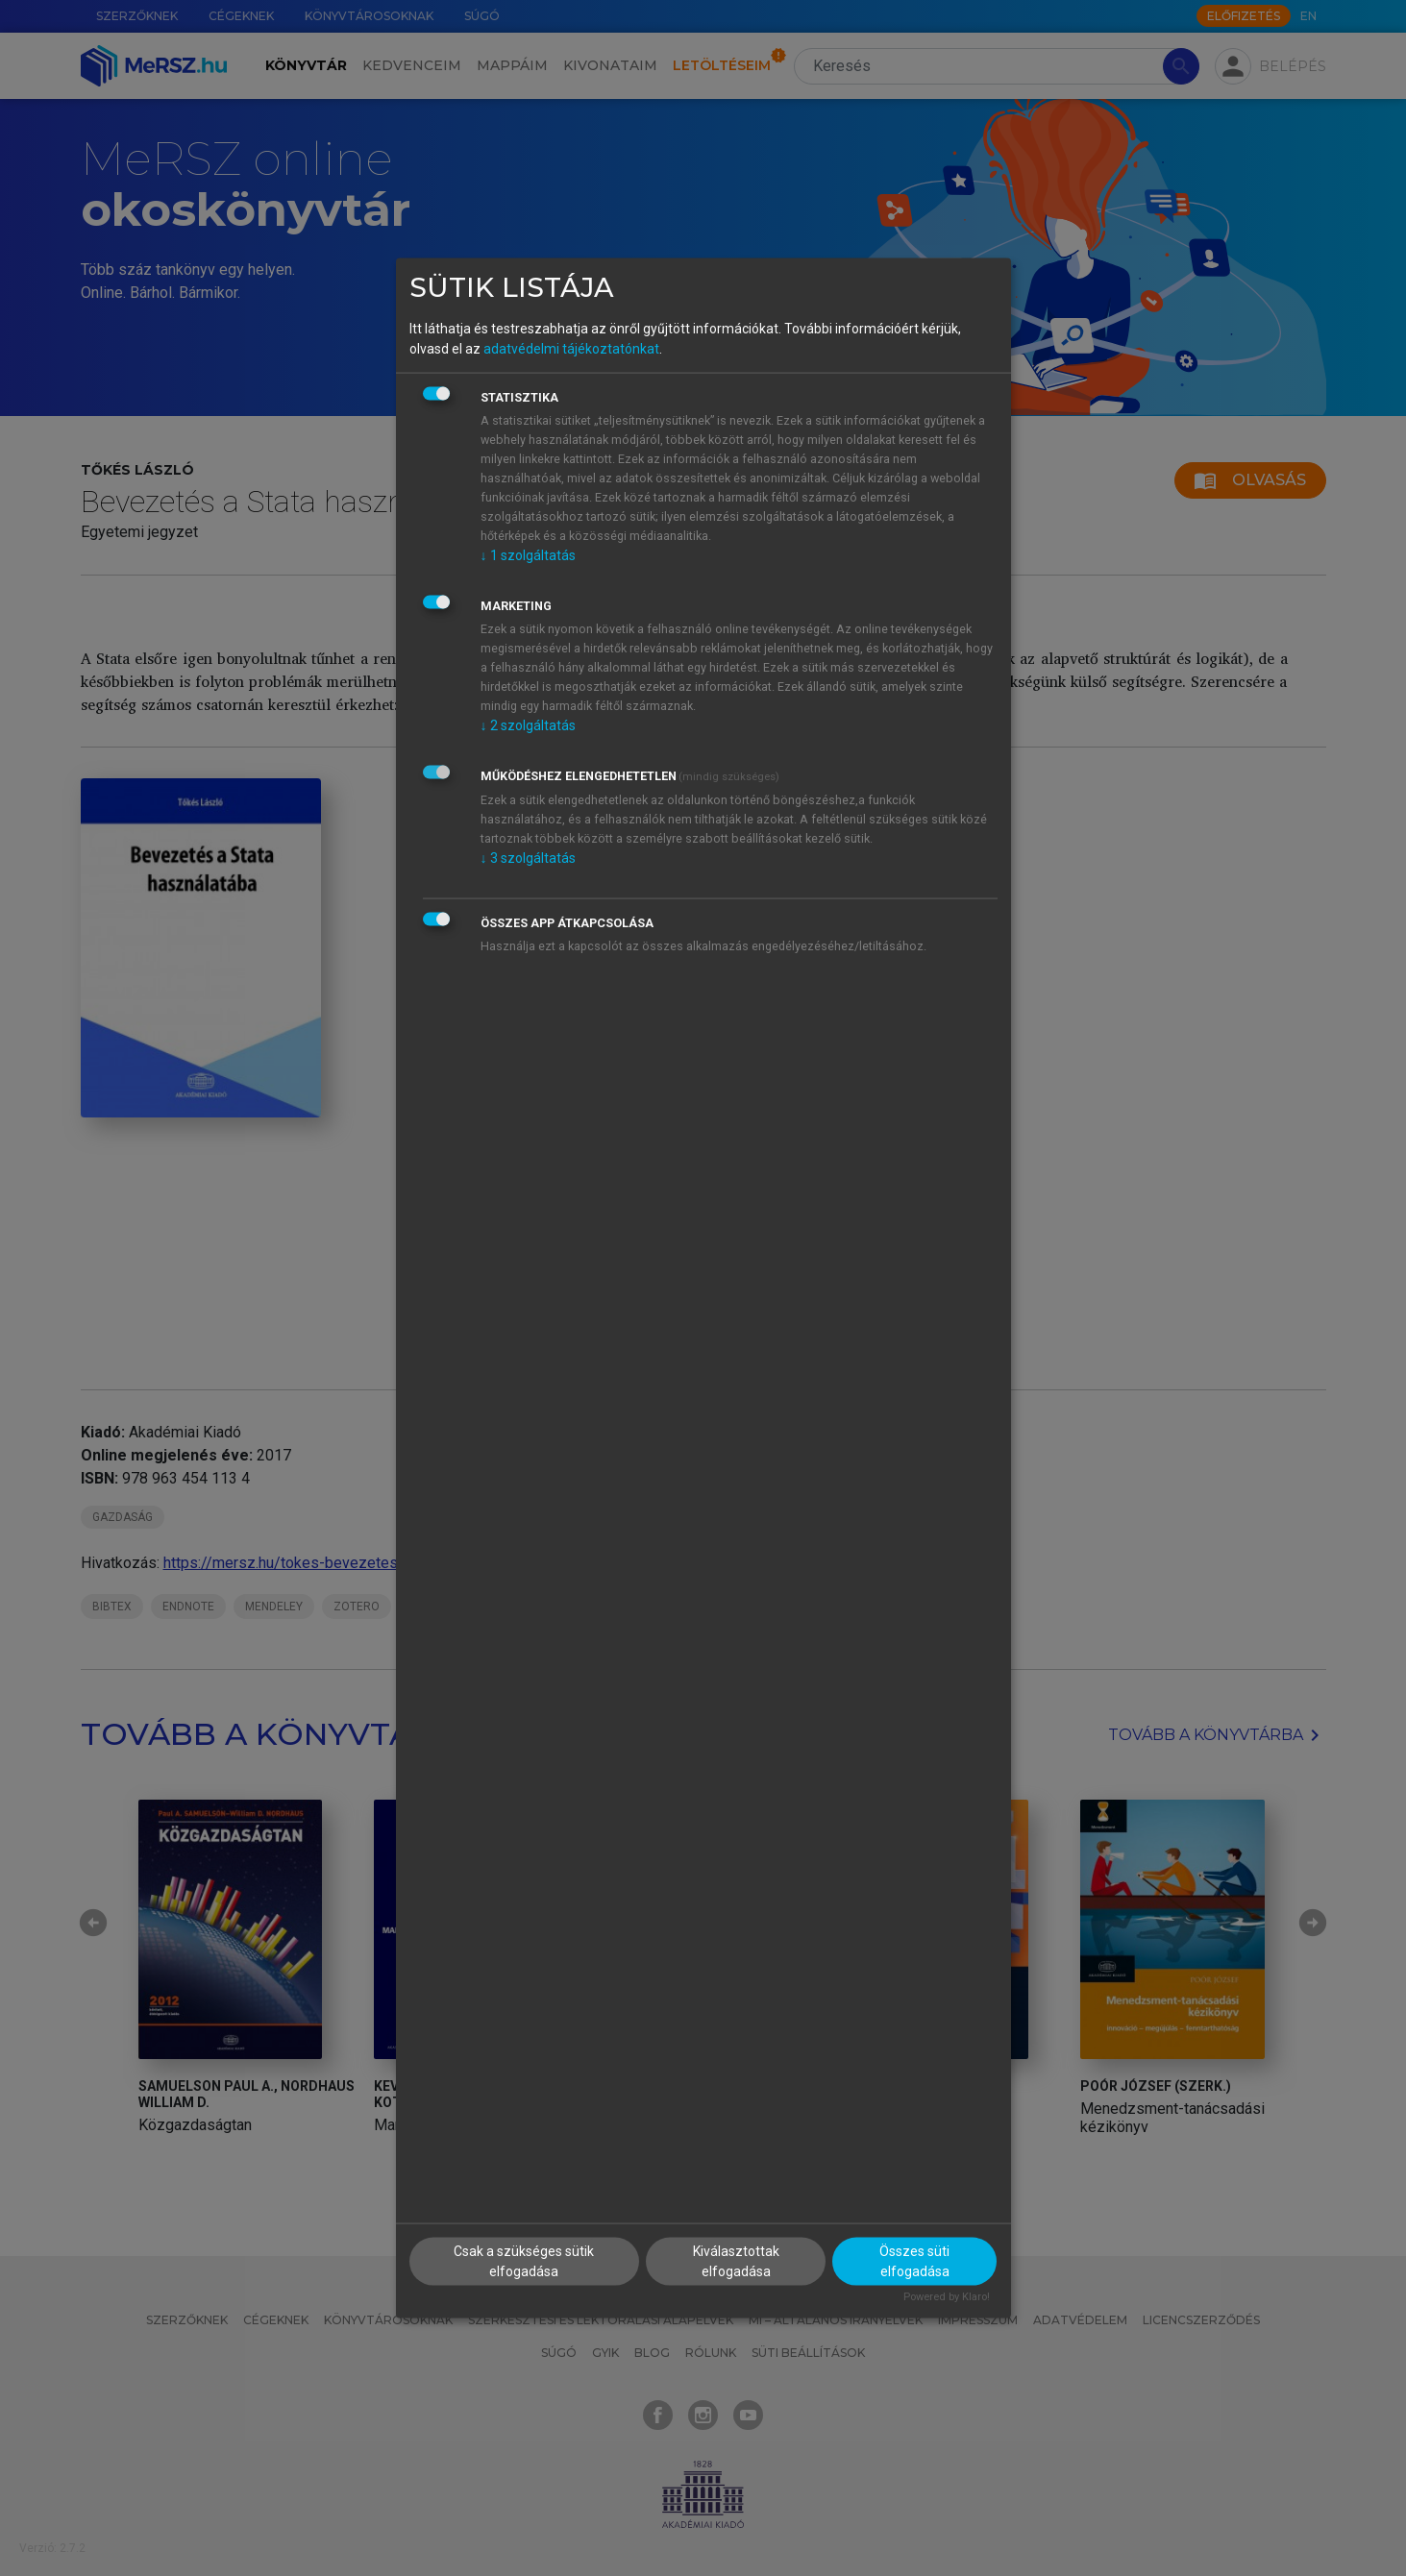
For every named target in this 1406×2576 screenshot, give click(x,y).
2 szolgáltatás (528, 725)
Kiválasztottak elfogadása (736, 2260)
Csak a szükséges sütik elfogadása (524, 2260)
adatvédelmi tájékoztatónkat (571, 348)
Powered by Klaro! (946, 2296)
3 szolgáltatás (528, 858)
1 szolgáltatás (528, 555)
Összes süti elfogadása (914, 2260)
